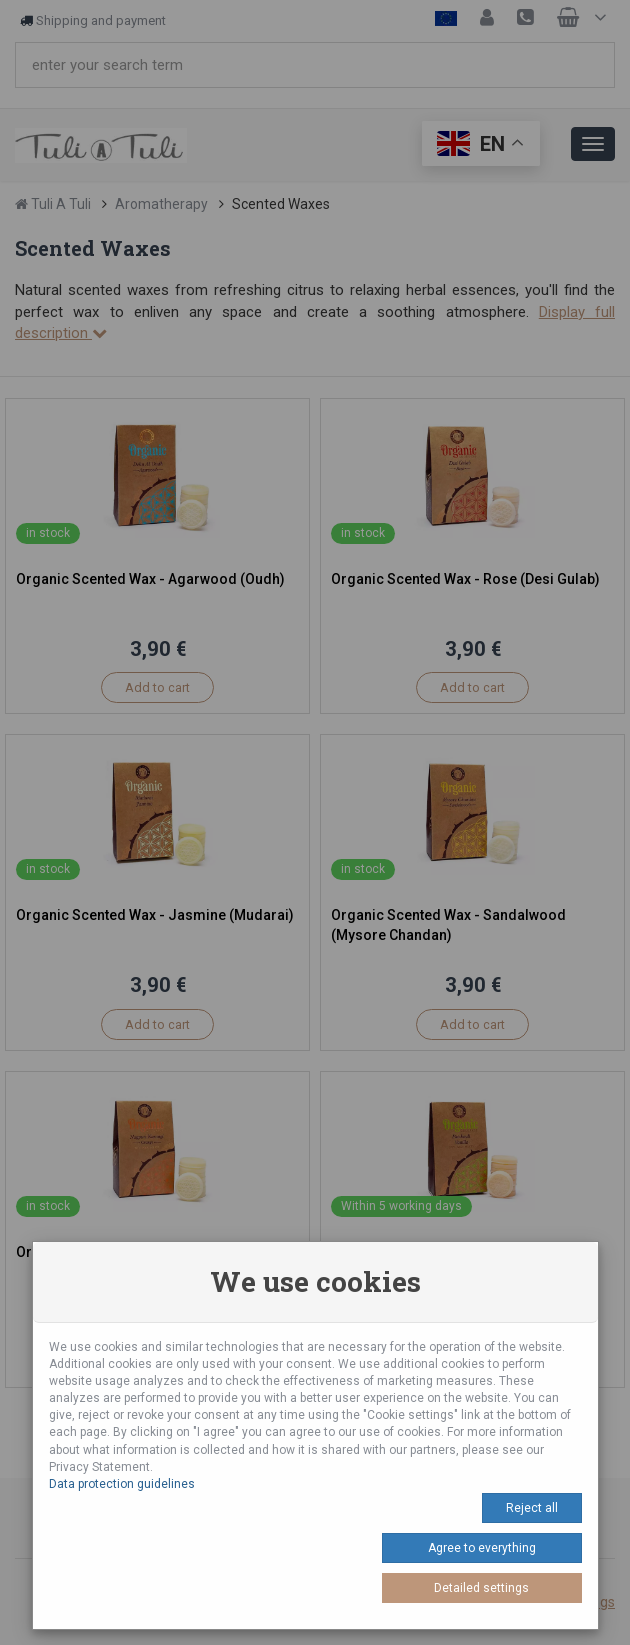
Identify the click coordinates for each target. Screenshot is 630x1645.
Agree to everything (482, 1548)
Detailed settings (481, 1588)
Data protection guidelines (122, 1484)
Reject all (532, 1508)
